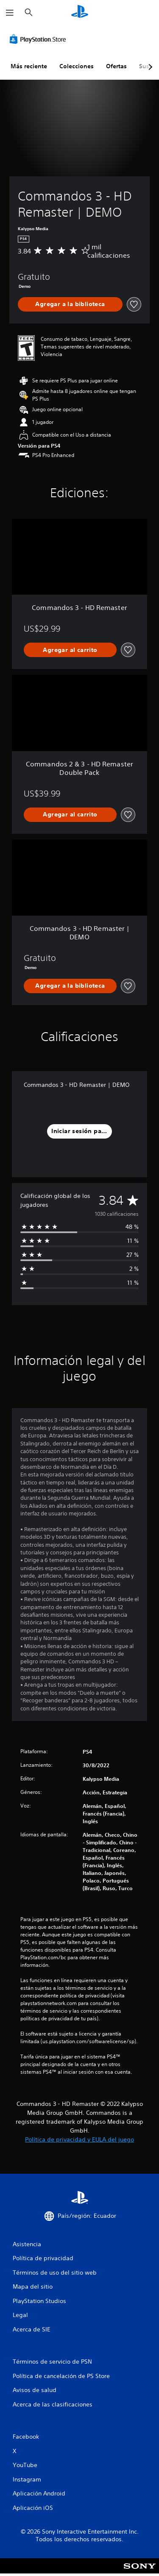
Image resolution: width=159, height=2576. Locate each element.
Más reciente (29, 66)
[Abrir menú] (9, 12)
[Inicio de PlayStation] (79, 12)
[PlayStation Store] (39, 39)
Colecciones (76, 66)
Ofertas (116, 66)
